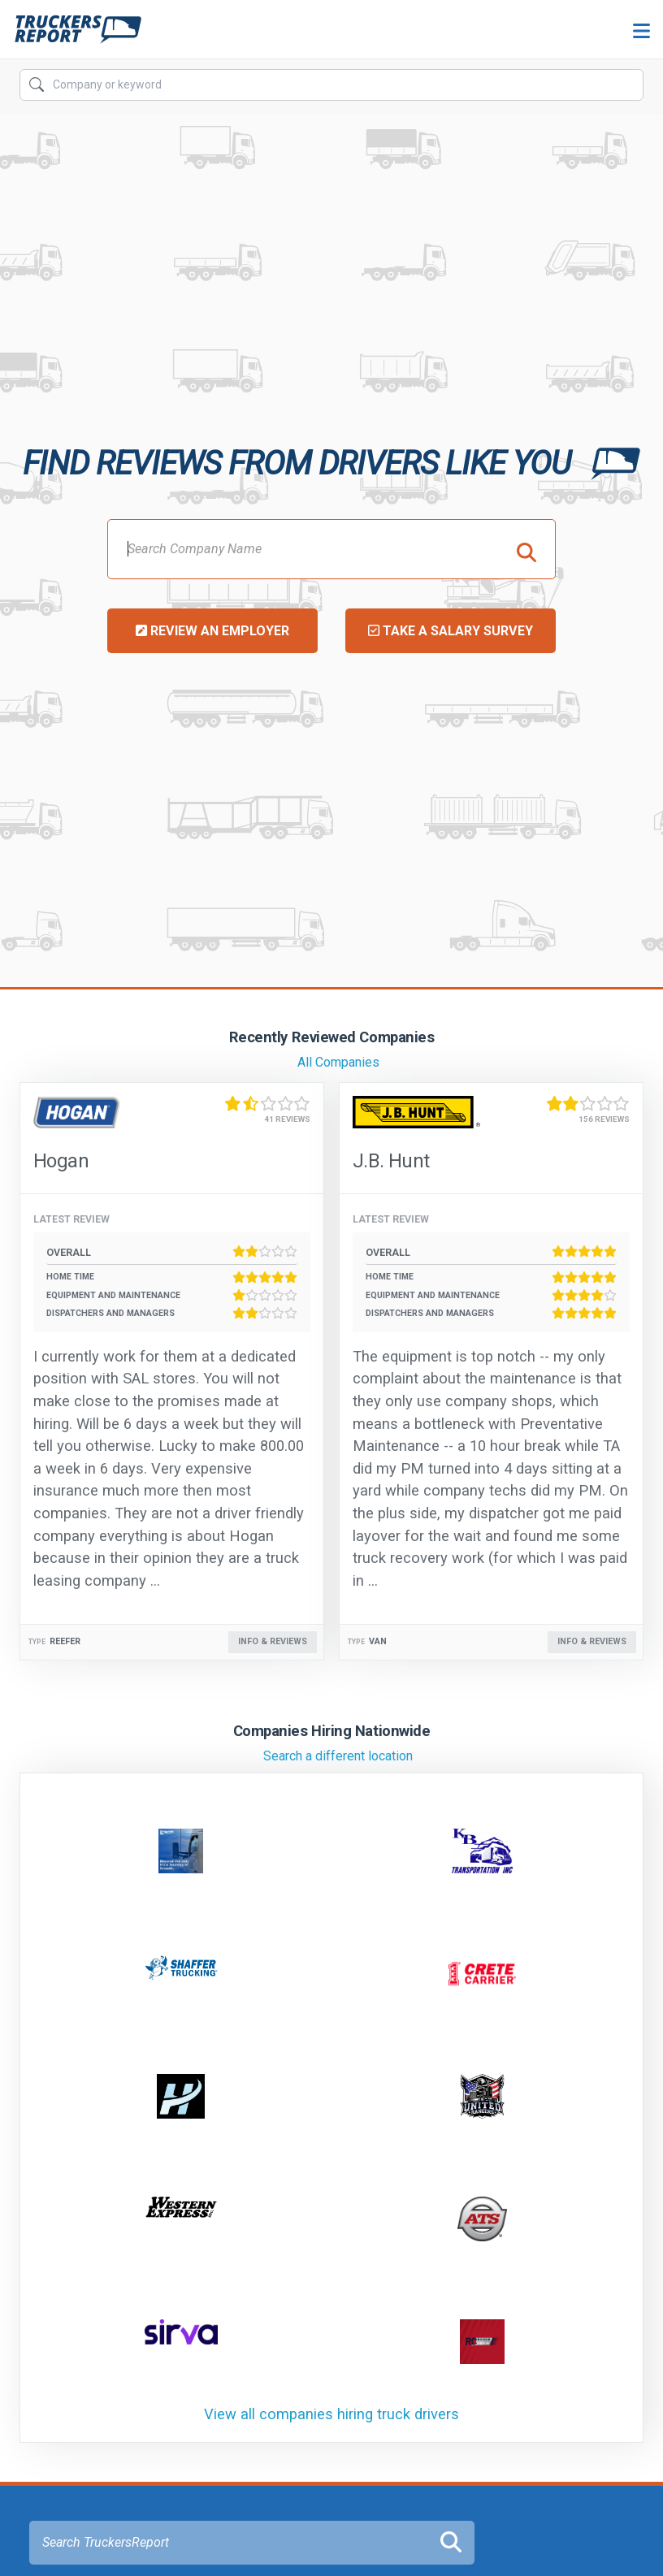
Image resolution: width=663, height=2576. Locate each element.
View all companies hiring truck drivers (331, 2413)
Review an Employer (212, 631)
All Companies (338, 1062)
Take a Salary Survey (450, 631)
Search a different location (338, 1756)
